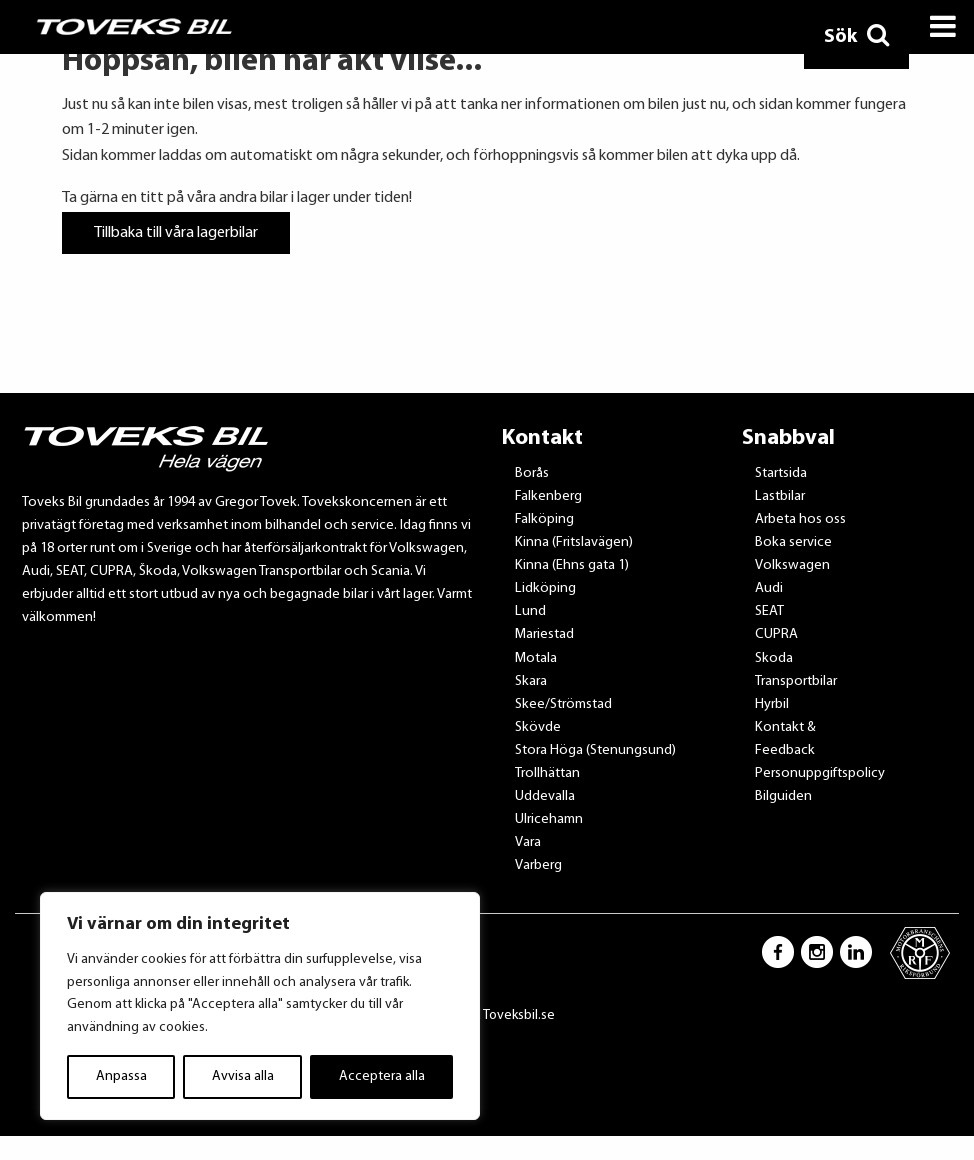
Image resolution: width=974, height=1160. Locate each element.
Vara (528, 842)
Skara (531, 681)
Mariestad (544, 634)
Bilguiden (783, 796)
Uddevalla (545, 796)
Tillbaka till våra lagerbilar (176, 233)
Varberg (538, 865)
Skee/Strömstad (563, 704)
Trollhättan (547, 773)
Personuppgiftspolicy (820, 773)
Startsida (781, 473)
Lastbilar (780, 496)
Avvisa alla (243, 1076)
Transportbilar (796, 681)
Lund (530, 611)
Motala (536, 658)
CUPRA (776, 634)
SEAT (769, 611)
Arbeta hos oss (800, 519)
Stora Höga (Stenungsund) (595, 750)
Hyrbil (772, 704)
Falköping (544, 519)
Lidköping (545, 588)
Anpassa (121, 1076)
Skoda (774, 658)
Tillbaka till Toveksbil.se (487, 1015)
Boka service (793, 542)
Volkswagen (792, 565)
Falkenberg (548, 496)
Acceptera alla (382, 1076)
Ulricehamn (549, 819)
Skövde (538, 727)
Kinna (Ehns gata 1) (572, 565)
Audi (769, 588)
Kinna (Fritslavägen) (574, 542)
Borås (532, 473)
